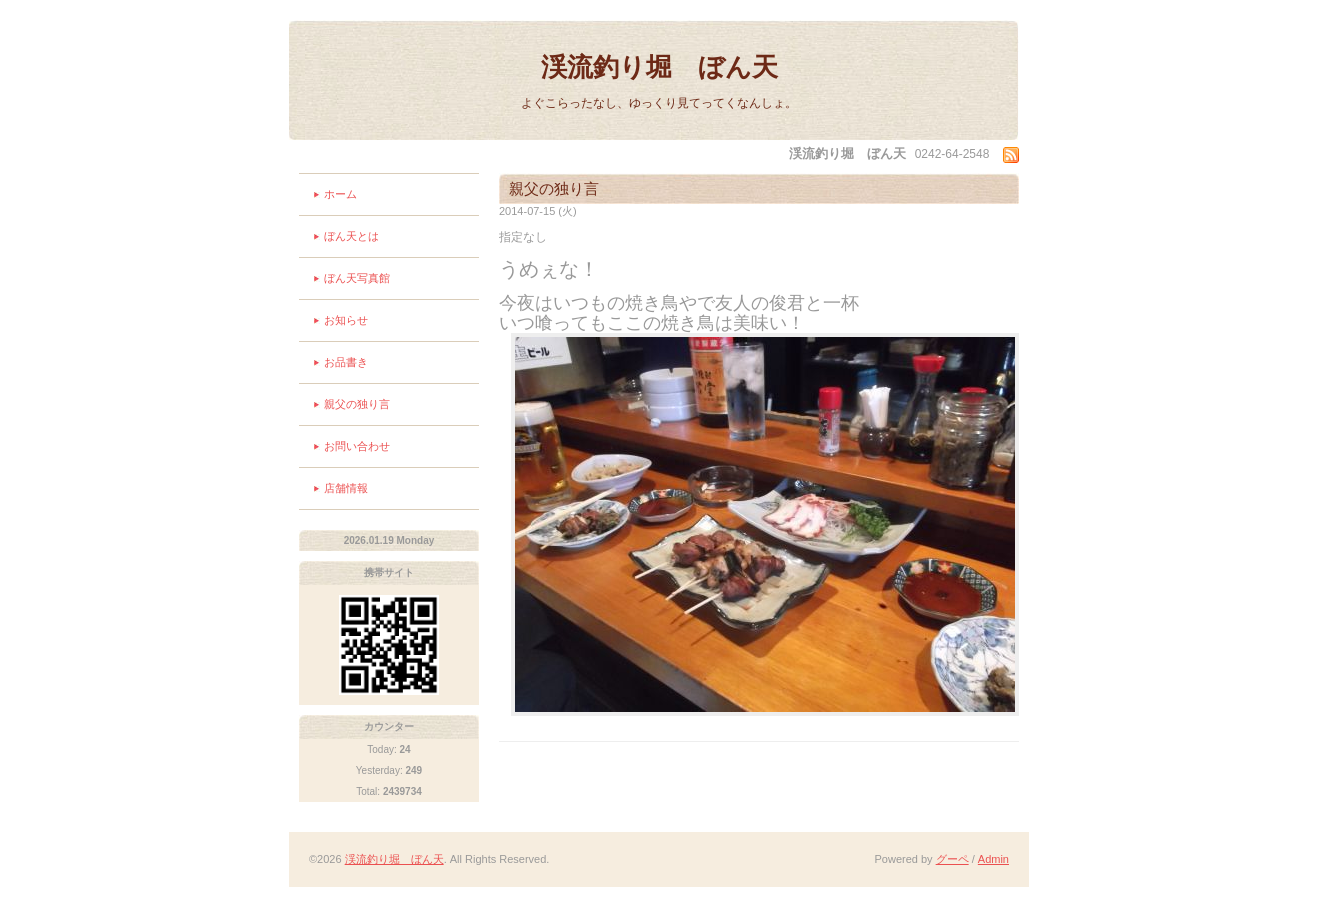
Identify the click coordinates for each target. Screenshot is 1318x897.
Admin (993, 859)
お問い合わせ (357, 446)
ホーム (340, 194)
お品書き (346, 362)
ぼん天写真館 (357, 278)
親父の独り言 (357, 404)
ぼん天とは (351, 236)
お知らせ (346, 320)
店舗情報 (346, 488)
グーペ (952, 859)
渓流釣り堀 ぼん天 (659, 67)
